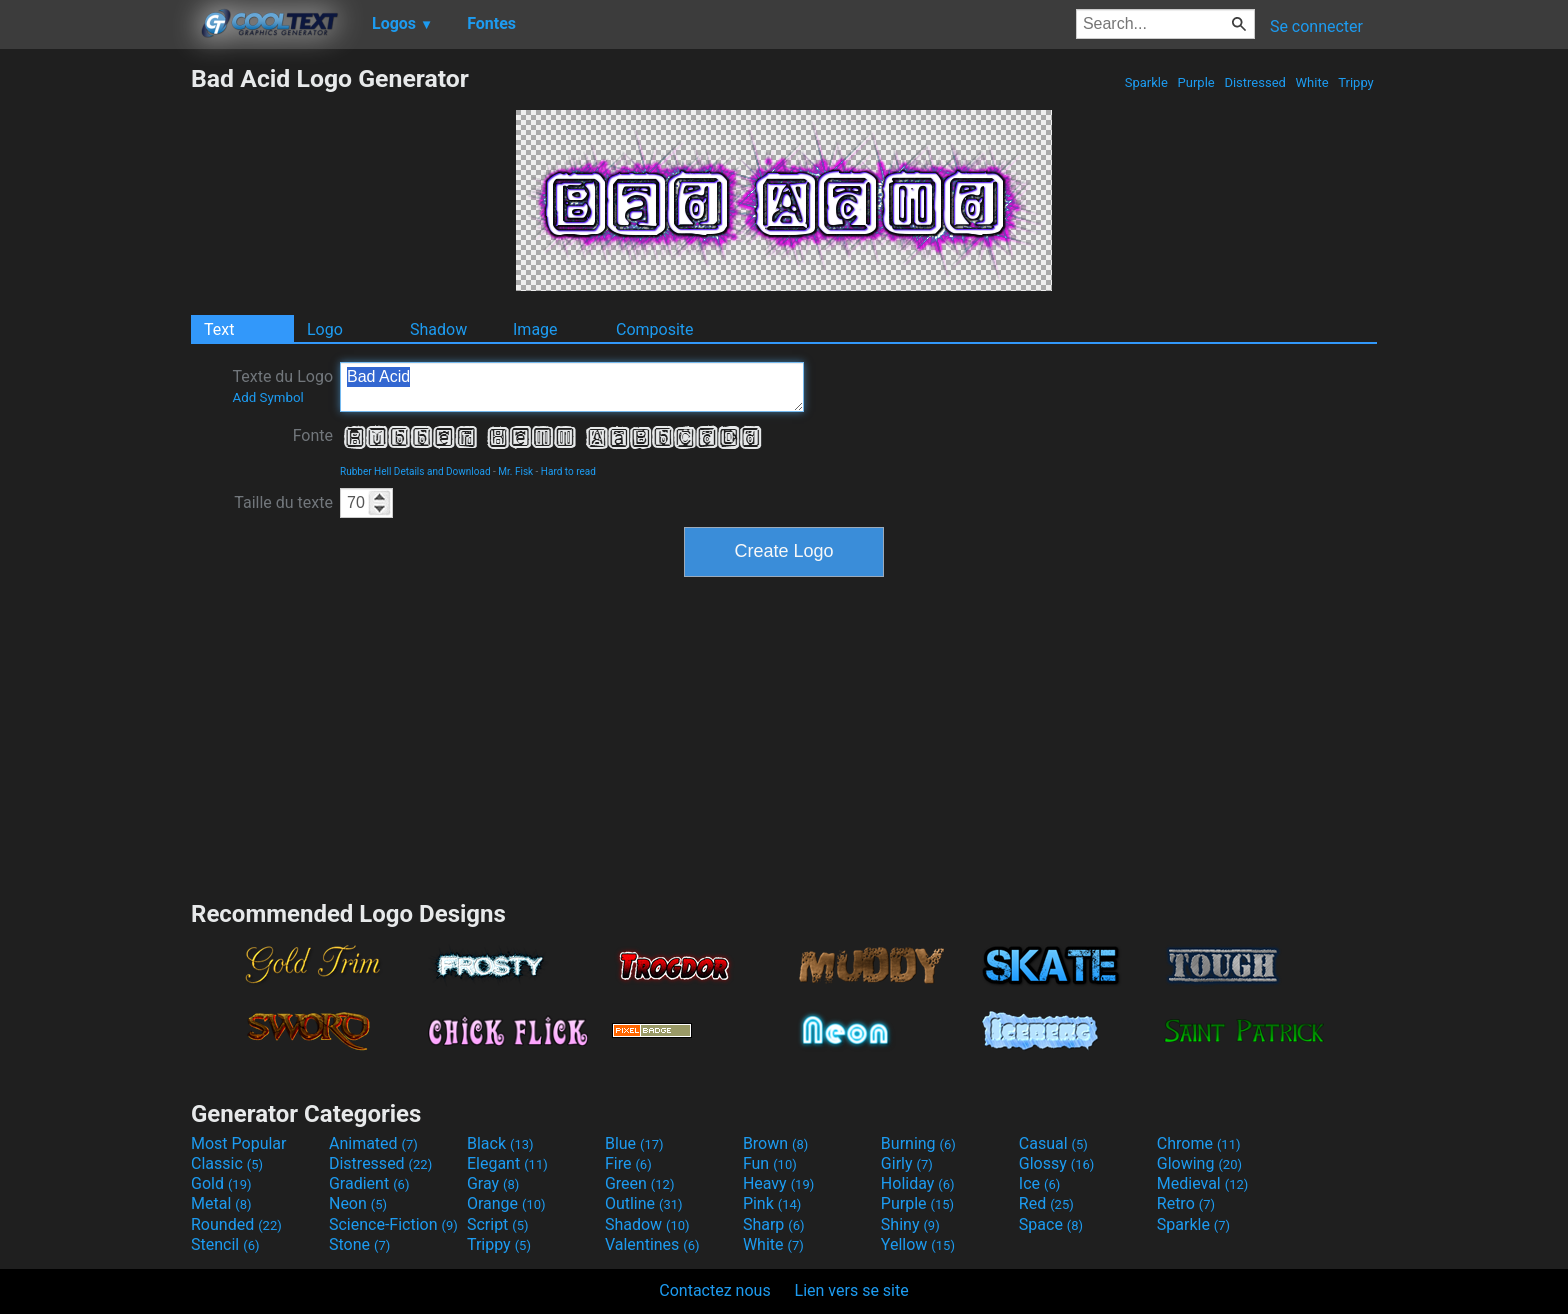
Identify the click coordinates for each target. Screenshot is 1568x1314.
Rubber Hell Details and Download (415, 471)
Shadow (438, 329)
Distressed (1255, 82)
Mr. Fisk (515, 471)
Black (500, 1143)
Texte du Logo (282, 386)
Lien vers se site (852, 1290)
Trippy (1356, 82)
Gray (493, 1183)
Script (498, 1224)
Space (1051, 1224)
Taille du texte (283, 502)
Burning (918, 1143)
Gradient (369, 1183)
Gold (221, 1183)
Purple (1196, 82)
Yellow (918, 1244)
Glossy (1057, 1163)
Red (1046, 1203)
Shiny (910, 1224)
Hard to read (568, 471)
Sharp (774, 1224)
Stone (359, 1244)
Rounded (236, 1224)
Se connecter (1316, 26)
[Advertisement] (95, 364)
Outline (644, 1203)
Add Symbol (267, 397)
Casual (1053, 1143)
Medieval (1203, 1183)
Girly (907, 1163)
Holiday (918, 1183)
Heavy (778, 1183)
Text (219, 329)
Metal (221, 1203)
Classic (227, 1163)
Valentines (652, 1244)
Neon (358, 1203)
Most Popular (239, 1143)
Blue (634, 1143)
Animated (373, 1143)
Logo (325, 329)
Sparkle (1147, 82)
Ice (1039, 1183)
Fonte (313, 435)
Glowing (1199, 1163)
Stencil (225, 1244)
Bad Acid (572, 387)
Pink (772, 1203)
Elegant (507, 1163)
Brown (775, 1143)
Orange (506, 1203)
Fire (628, 1163)
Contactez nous (714, 1290)
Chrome (1199, 1143)
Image (535, 329)
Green (640, 1183)
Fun (770, 1163)
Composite (655, 329)
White (1311, 82)
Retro (1186, 1203)
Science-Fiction (393, 1224)
